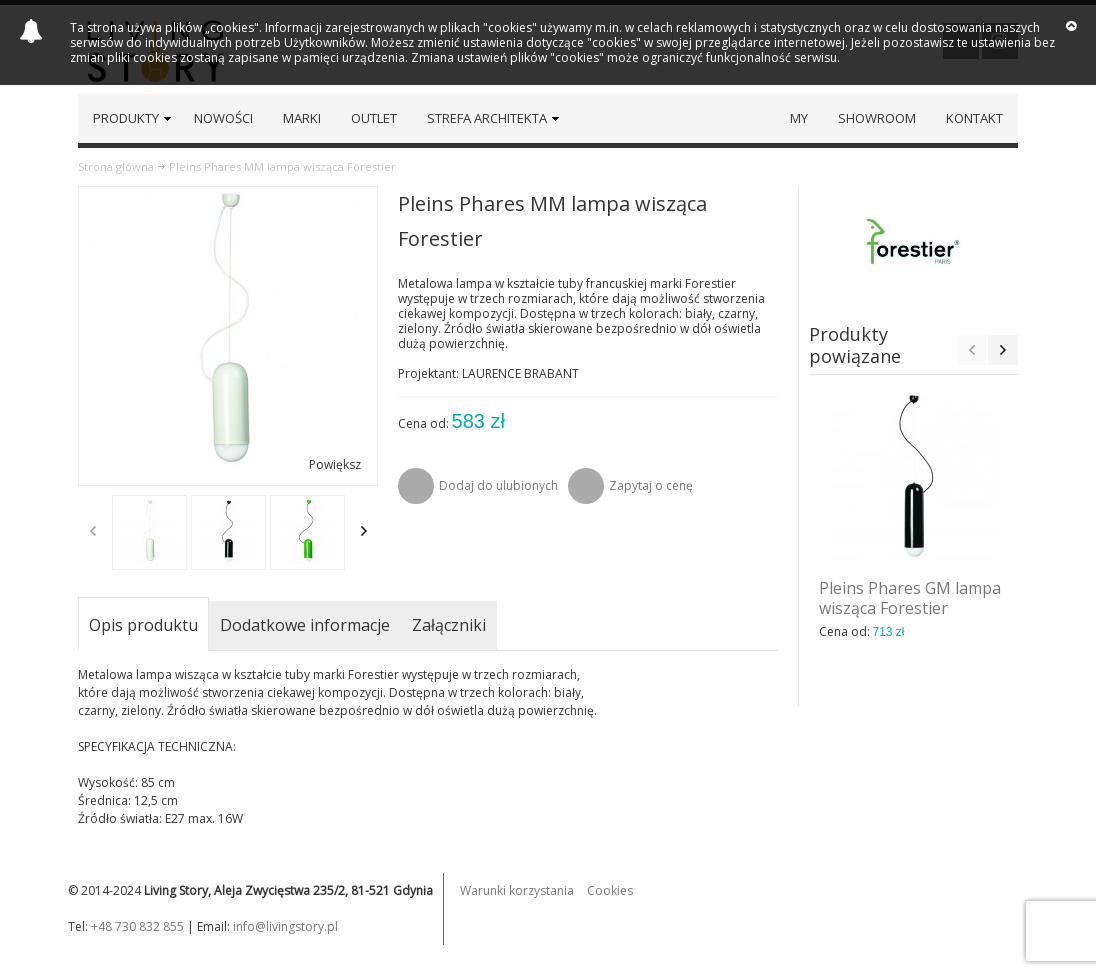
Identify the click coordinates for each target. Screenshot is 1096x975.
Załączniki (449, 625)
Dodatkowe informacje (305, 625)
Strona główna (116, 166)
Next (364, 531)
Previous (93, 531)
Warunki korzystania (517, 890)
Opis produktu (143, 625)
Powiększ (335, 464)
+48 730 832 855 (137, 926)
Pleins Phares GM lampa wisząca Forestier (910, 598)
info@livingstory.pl (285, 926)
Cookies (610, 890)
